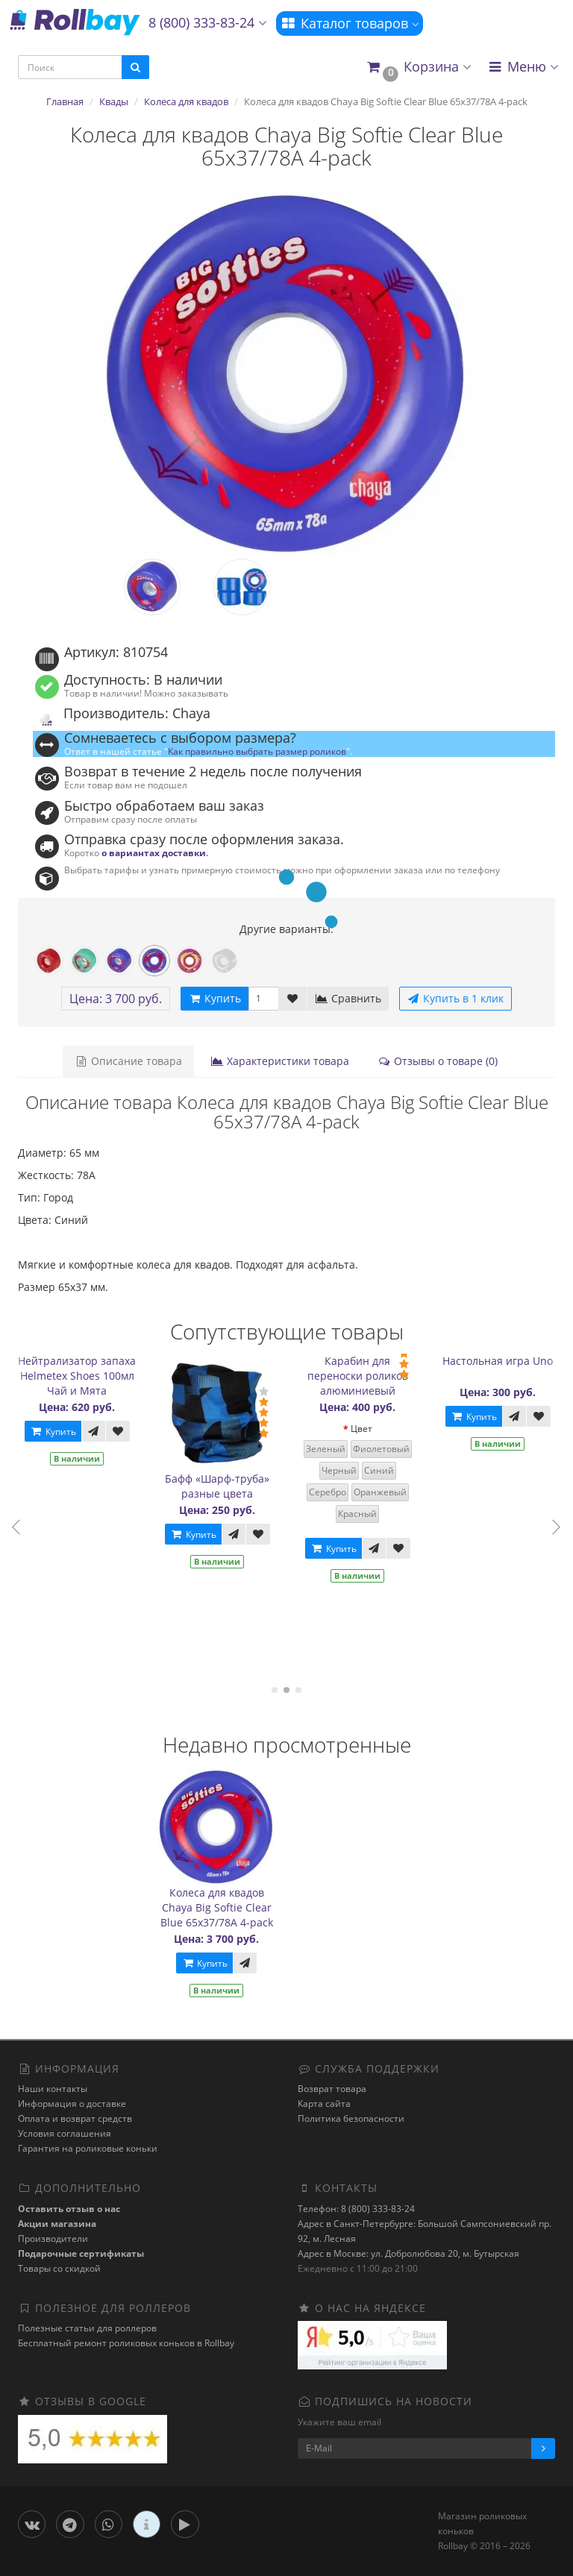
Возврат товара (332, 2088)
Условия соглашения (64, 2133)
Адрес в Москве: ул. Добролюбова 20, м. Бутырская (408, 2253)
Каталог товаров (349, 23)
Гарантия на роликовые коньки (87, 2148)
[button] (418, 67)
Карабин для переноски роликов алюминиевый (364, 1376)
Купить (60, 1431)
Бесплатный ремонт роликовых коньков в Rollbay (126, 2343)
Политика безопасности (351, 2118)
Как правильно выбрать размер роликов (257, 751)
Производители (53, 2238)
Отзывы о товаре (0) (438, 1061)
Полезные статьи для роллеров (87, 2328)
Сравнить (348, 998)
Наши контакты (52, 2088)
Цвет (368, 1428)
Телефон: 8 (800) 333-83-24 (356, 2208)
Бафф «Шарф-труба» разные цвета (224, 1486)
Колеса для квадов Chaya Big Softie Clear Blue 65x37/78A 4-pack (216, 1907)
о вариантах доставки (153, 852)
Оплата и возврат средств (75, 2118)
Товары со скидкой (59, 2268)
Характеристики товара (279, 1061)
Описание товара (128, 1061)
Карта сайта (324, 2103)
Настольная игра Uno (504, 1361)
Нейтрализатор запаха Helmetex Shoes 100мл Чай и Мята (84, 1376)
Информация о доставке (72, 2103)
